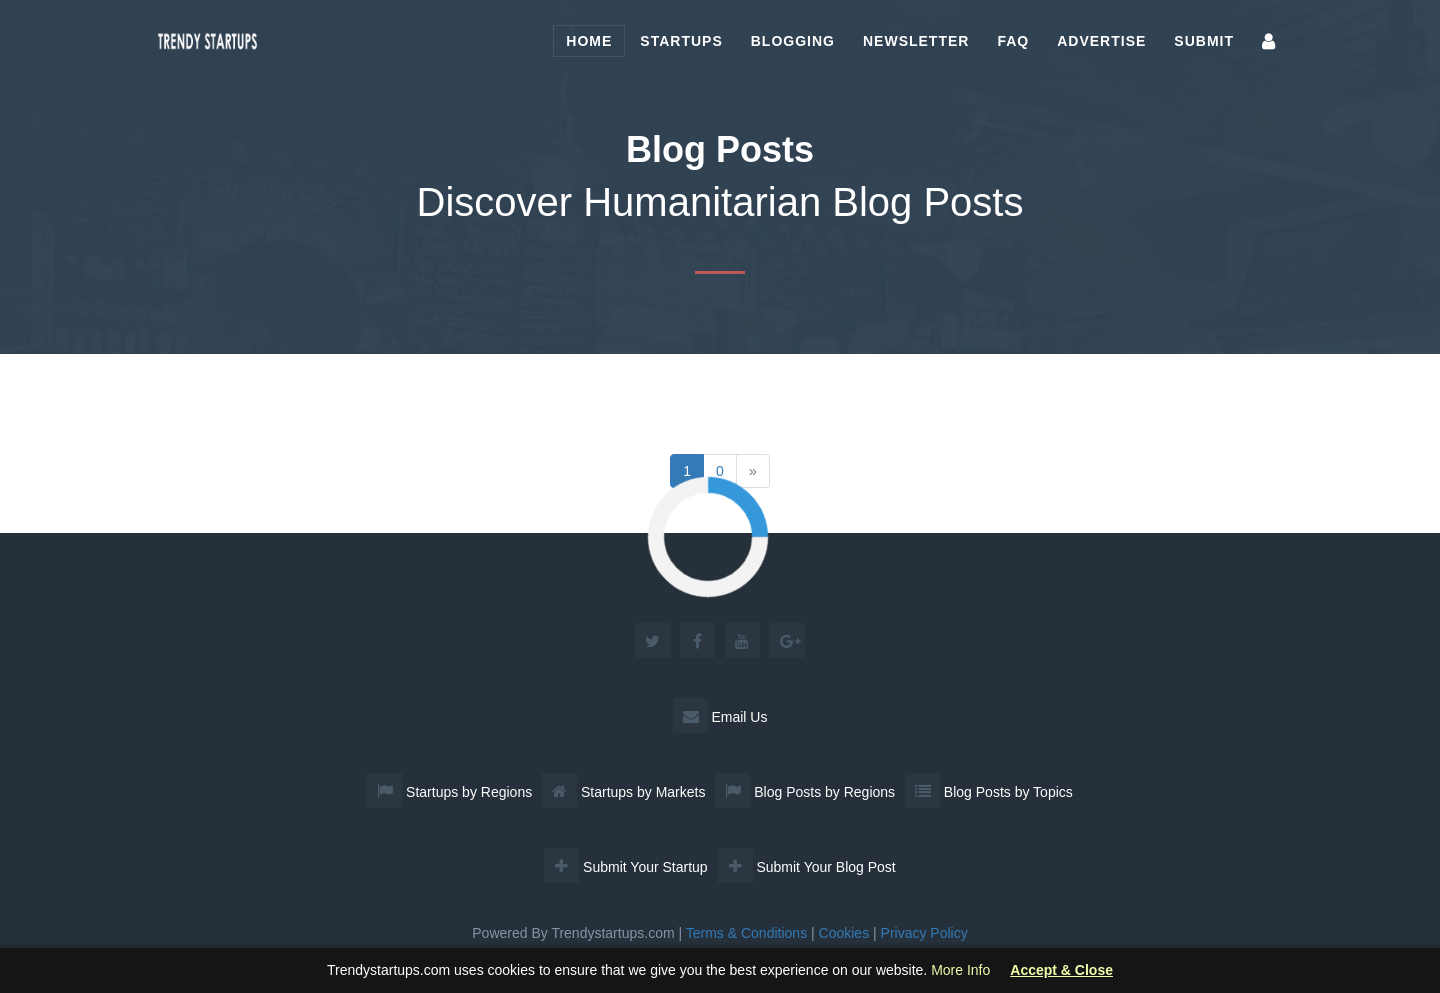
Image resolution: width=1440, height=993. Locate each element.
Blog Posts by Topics (989, 792)
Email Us (720, 717)
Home (589, 41)
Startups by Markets (623, 792)
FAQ (1013, 41)
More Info (960, 970)
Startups (681, 41)
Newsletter (916, 41)
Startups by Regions (449, 792)
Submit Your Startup (625, 867)
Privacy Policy (924, 933)
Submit (1204, 41)
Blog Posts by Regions (805, 792)
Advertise (1101, 41)
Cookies (844, 933)
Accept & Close (1061, 970)
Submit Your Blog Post (807, 867)
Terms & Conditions (746, 933)
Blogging (793, 41)
